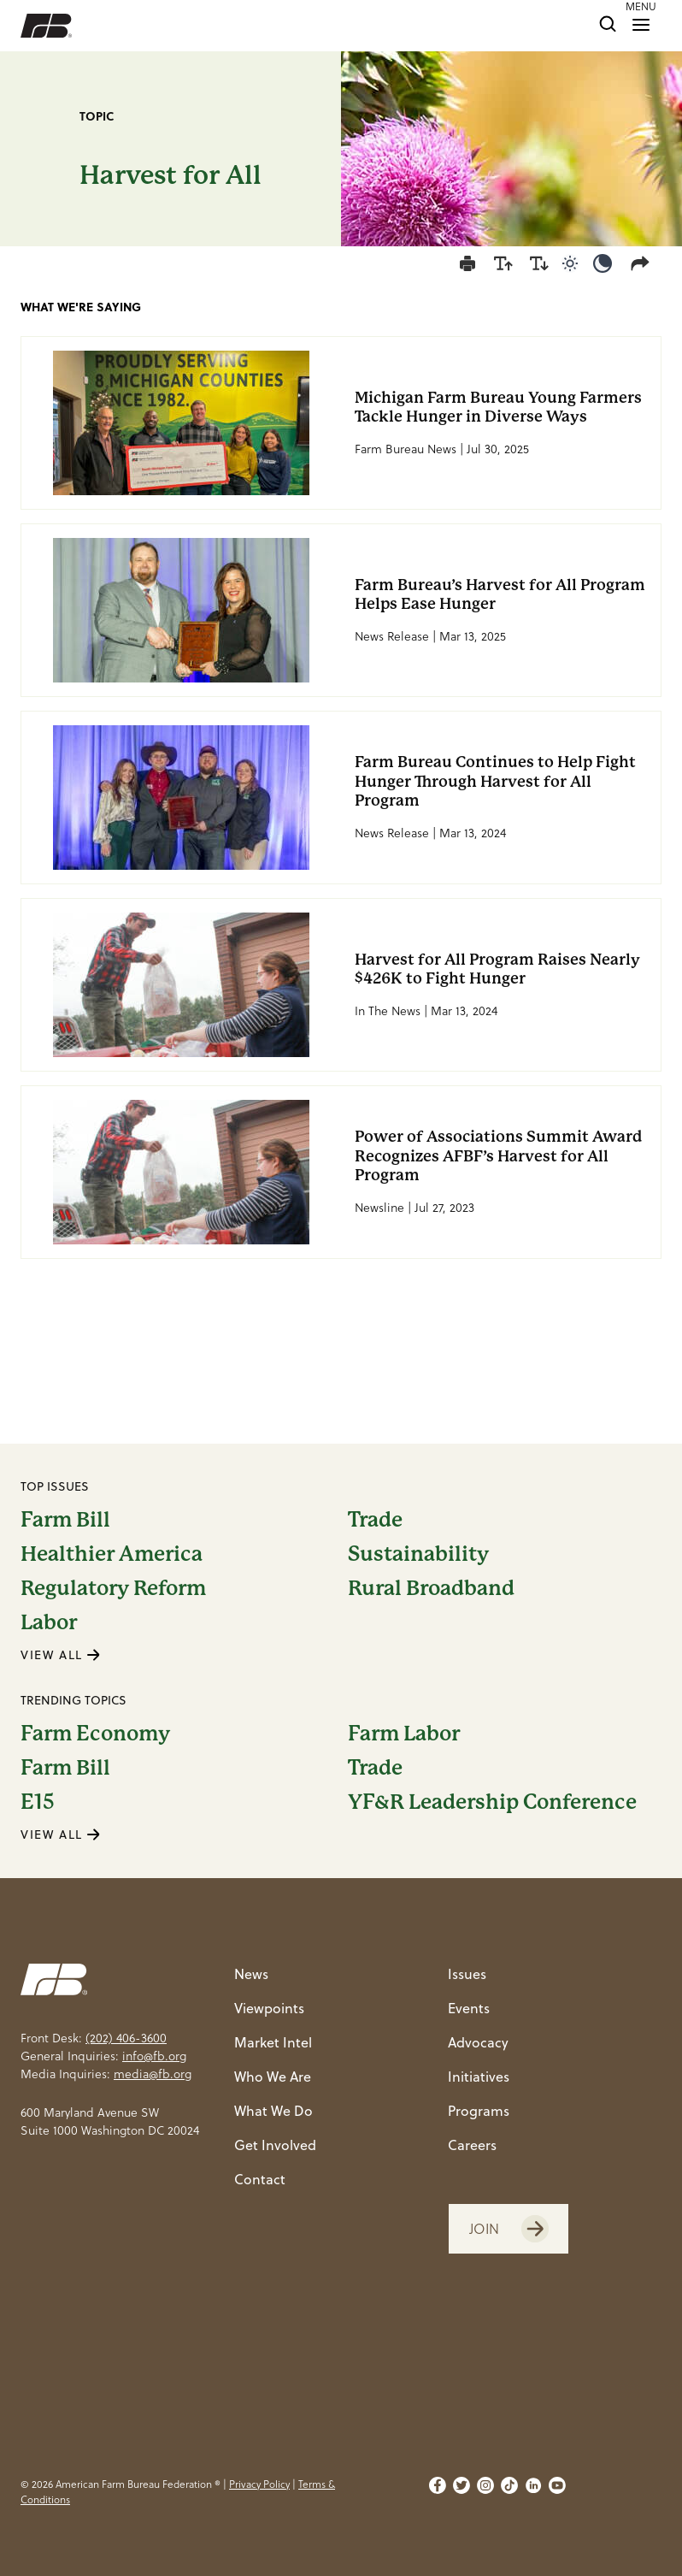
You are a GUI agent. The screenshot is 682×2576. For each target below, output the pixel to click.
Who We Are (272, 2076)
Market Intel (273, 2042)
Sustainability (418, 1554)
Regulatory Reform (113, 1588)
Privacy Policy (259, 2484)
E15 (38, 1802)
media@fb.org (152, 2074)
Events (469, 2008)
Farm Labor (404, 1733)
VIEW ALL (61, 1654)
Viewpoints (269, 2008)
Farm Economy (95, 1733)
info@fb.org (154, 2056)
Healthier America (112, 1554)
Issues (467, 1973)
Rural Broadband (431, 1588)
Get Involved (275, 2145)
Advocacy (478, 2042)
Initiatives (478, 2076)
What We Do (273, 2110)
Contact (259, 2179)
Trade (375, 1520)
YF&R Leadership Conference (492, 1802)
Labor (49, 1622)
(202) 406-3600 (126, 2038)
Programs (478, 2110)
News (251, 1973)
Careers (472, 2145)
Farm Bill (65, 1520)
